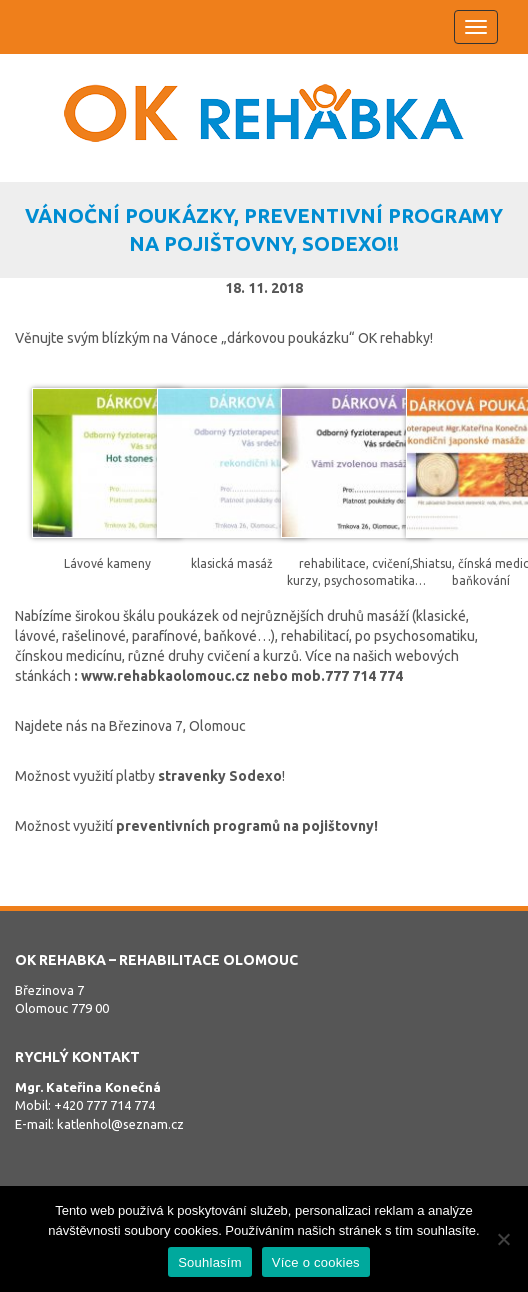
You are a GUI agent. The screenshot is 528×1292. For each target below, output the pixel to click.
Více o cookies (316, 1262)
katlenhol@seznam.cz (120, 1124)
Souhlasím (210, 1262)
